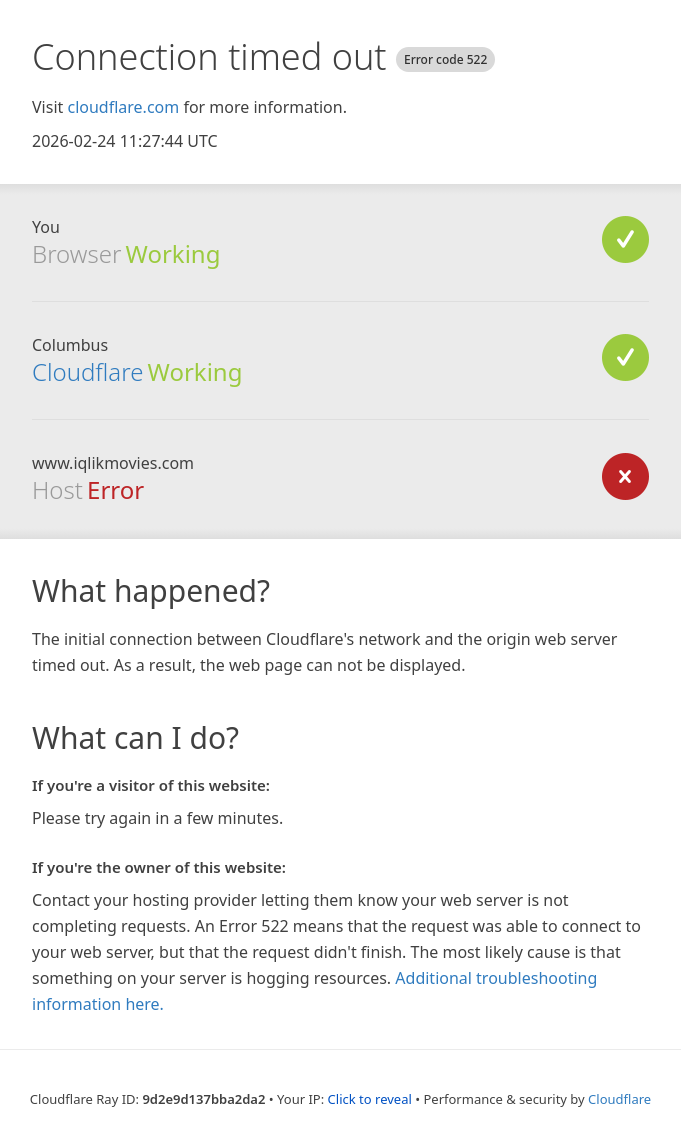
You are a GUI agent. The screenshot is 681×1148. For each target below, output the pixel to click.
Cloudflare (87, 371)
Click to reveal (370, 1099)
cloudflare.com (123, 107)
